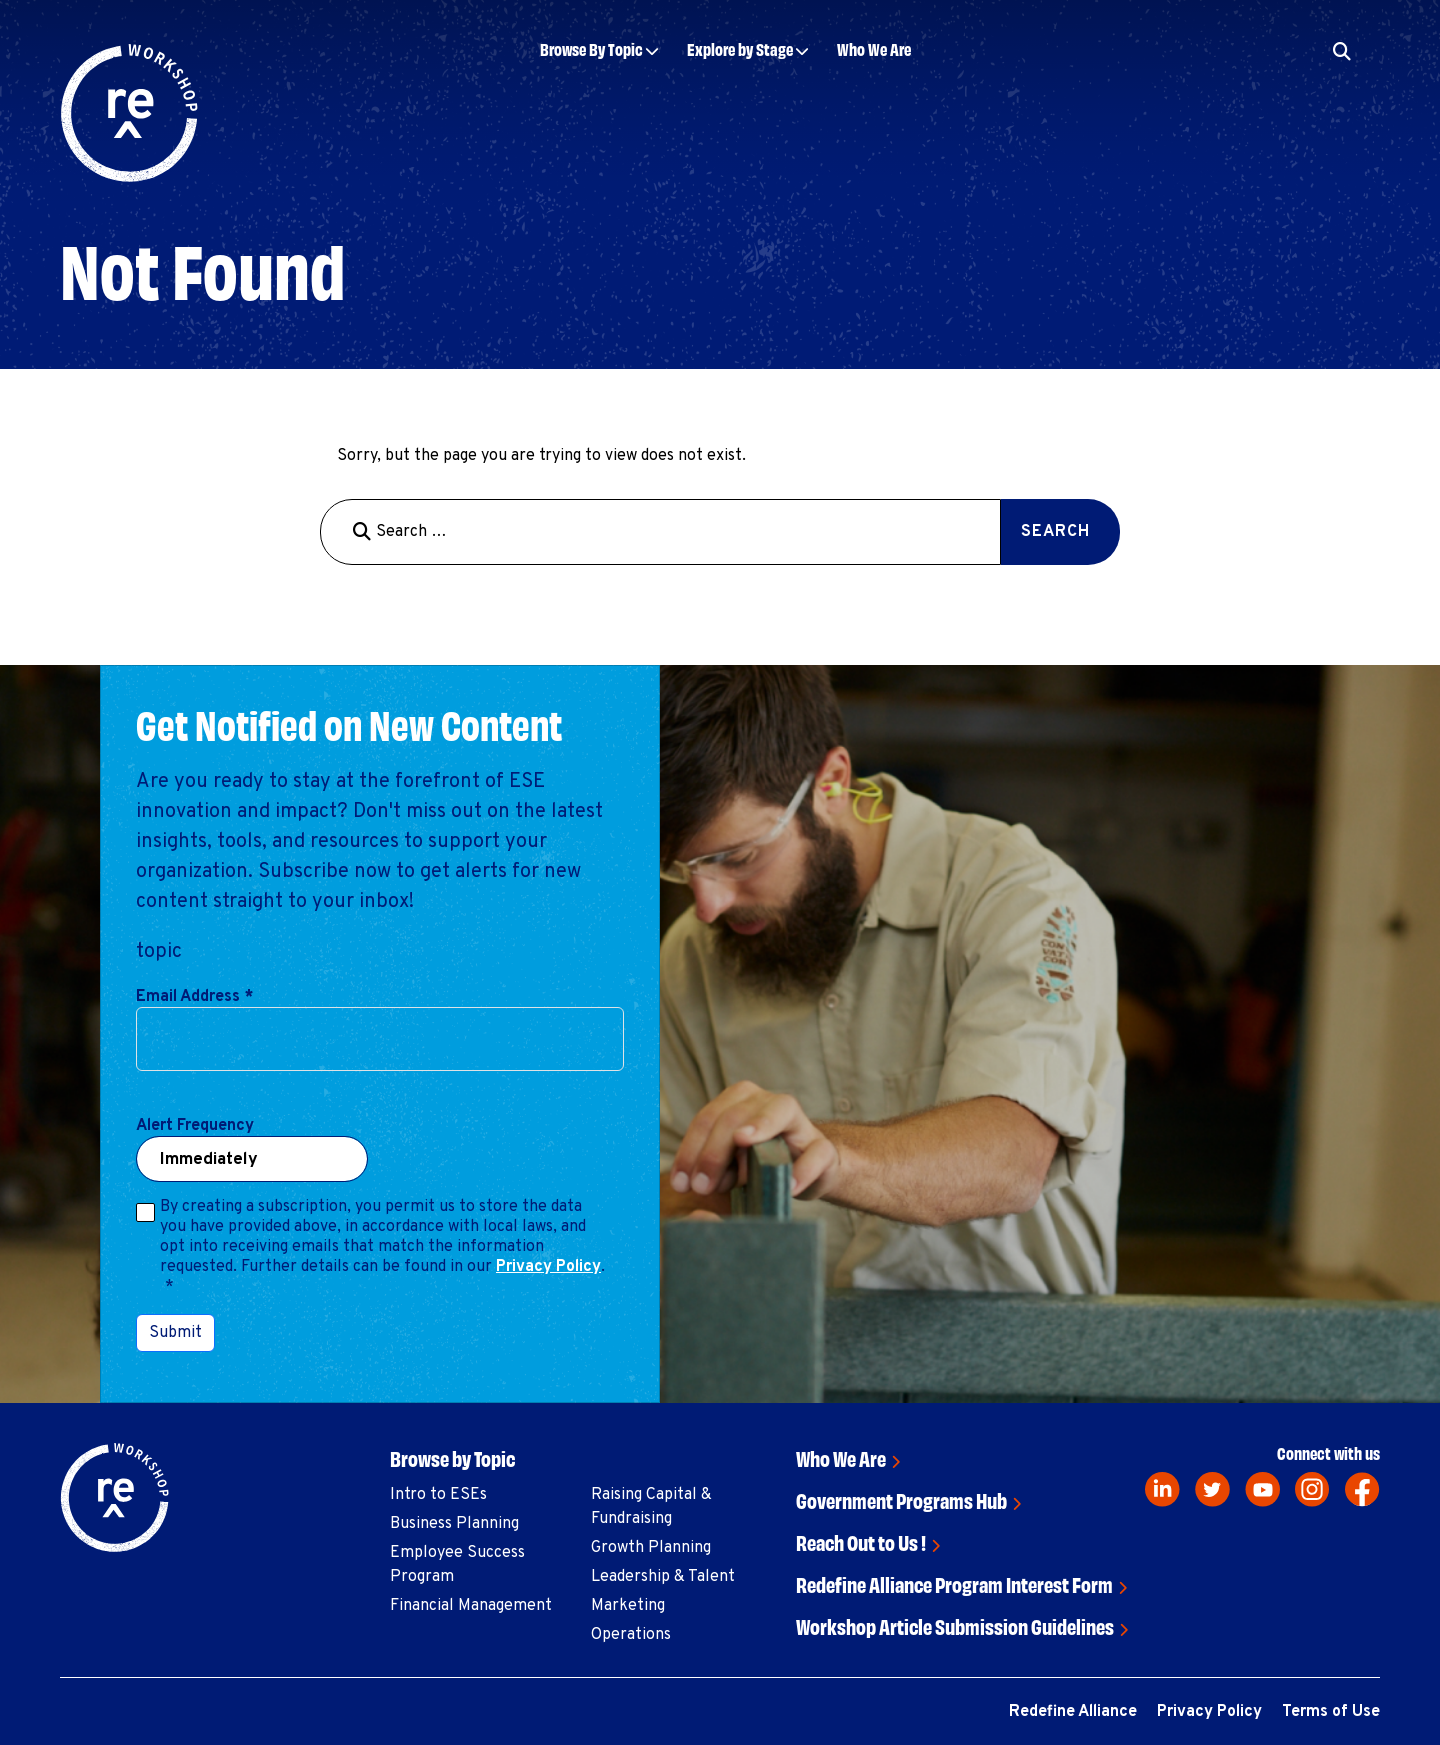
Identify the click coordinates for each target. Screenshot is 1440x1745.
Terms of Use (1331, 1712)
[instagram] (1312, 1489)
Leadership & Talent (663, 1577)
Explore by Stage (740, 48)
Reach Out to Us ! (861, 1541)
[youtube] (1262, 1489)
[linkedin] (1162, 1489)
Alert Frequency (195, 1126)
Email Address (194, 997)
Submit (175, 1333)
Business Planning (454, 1524)
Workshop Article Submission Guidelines (955, 1625)
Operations (631, 1635)
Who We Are (874, 48)
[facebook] (1362, 1489)
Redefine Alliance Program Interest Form (954, 1583)
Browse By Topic (591, 48)
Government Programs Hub (901, 1499)
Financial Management (471, 1606)
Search (1055, 532)
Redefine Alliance (1073, 1712)
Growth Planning (651, 1548)
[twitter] (1212, 1489)
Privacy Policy (548, 1267)
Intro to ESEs (438, 1495)
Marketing (628, 1606)
